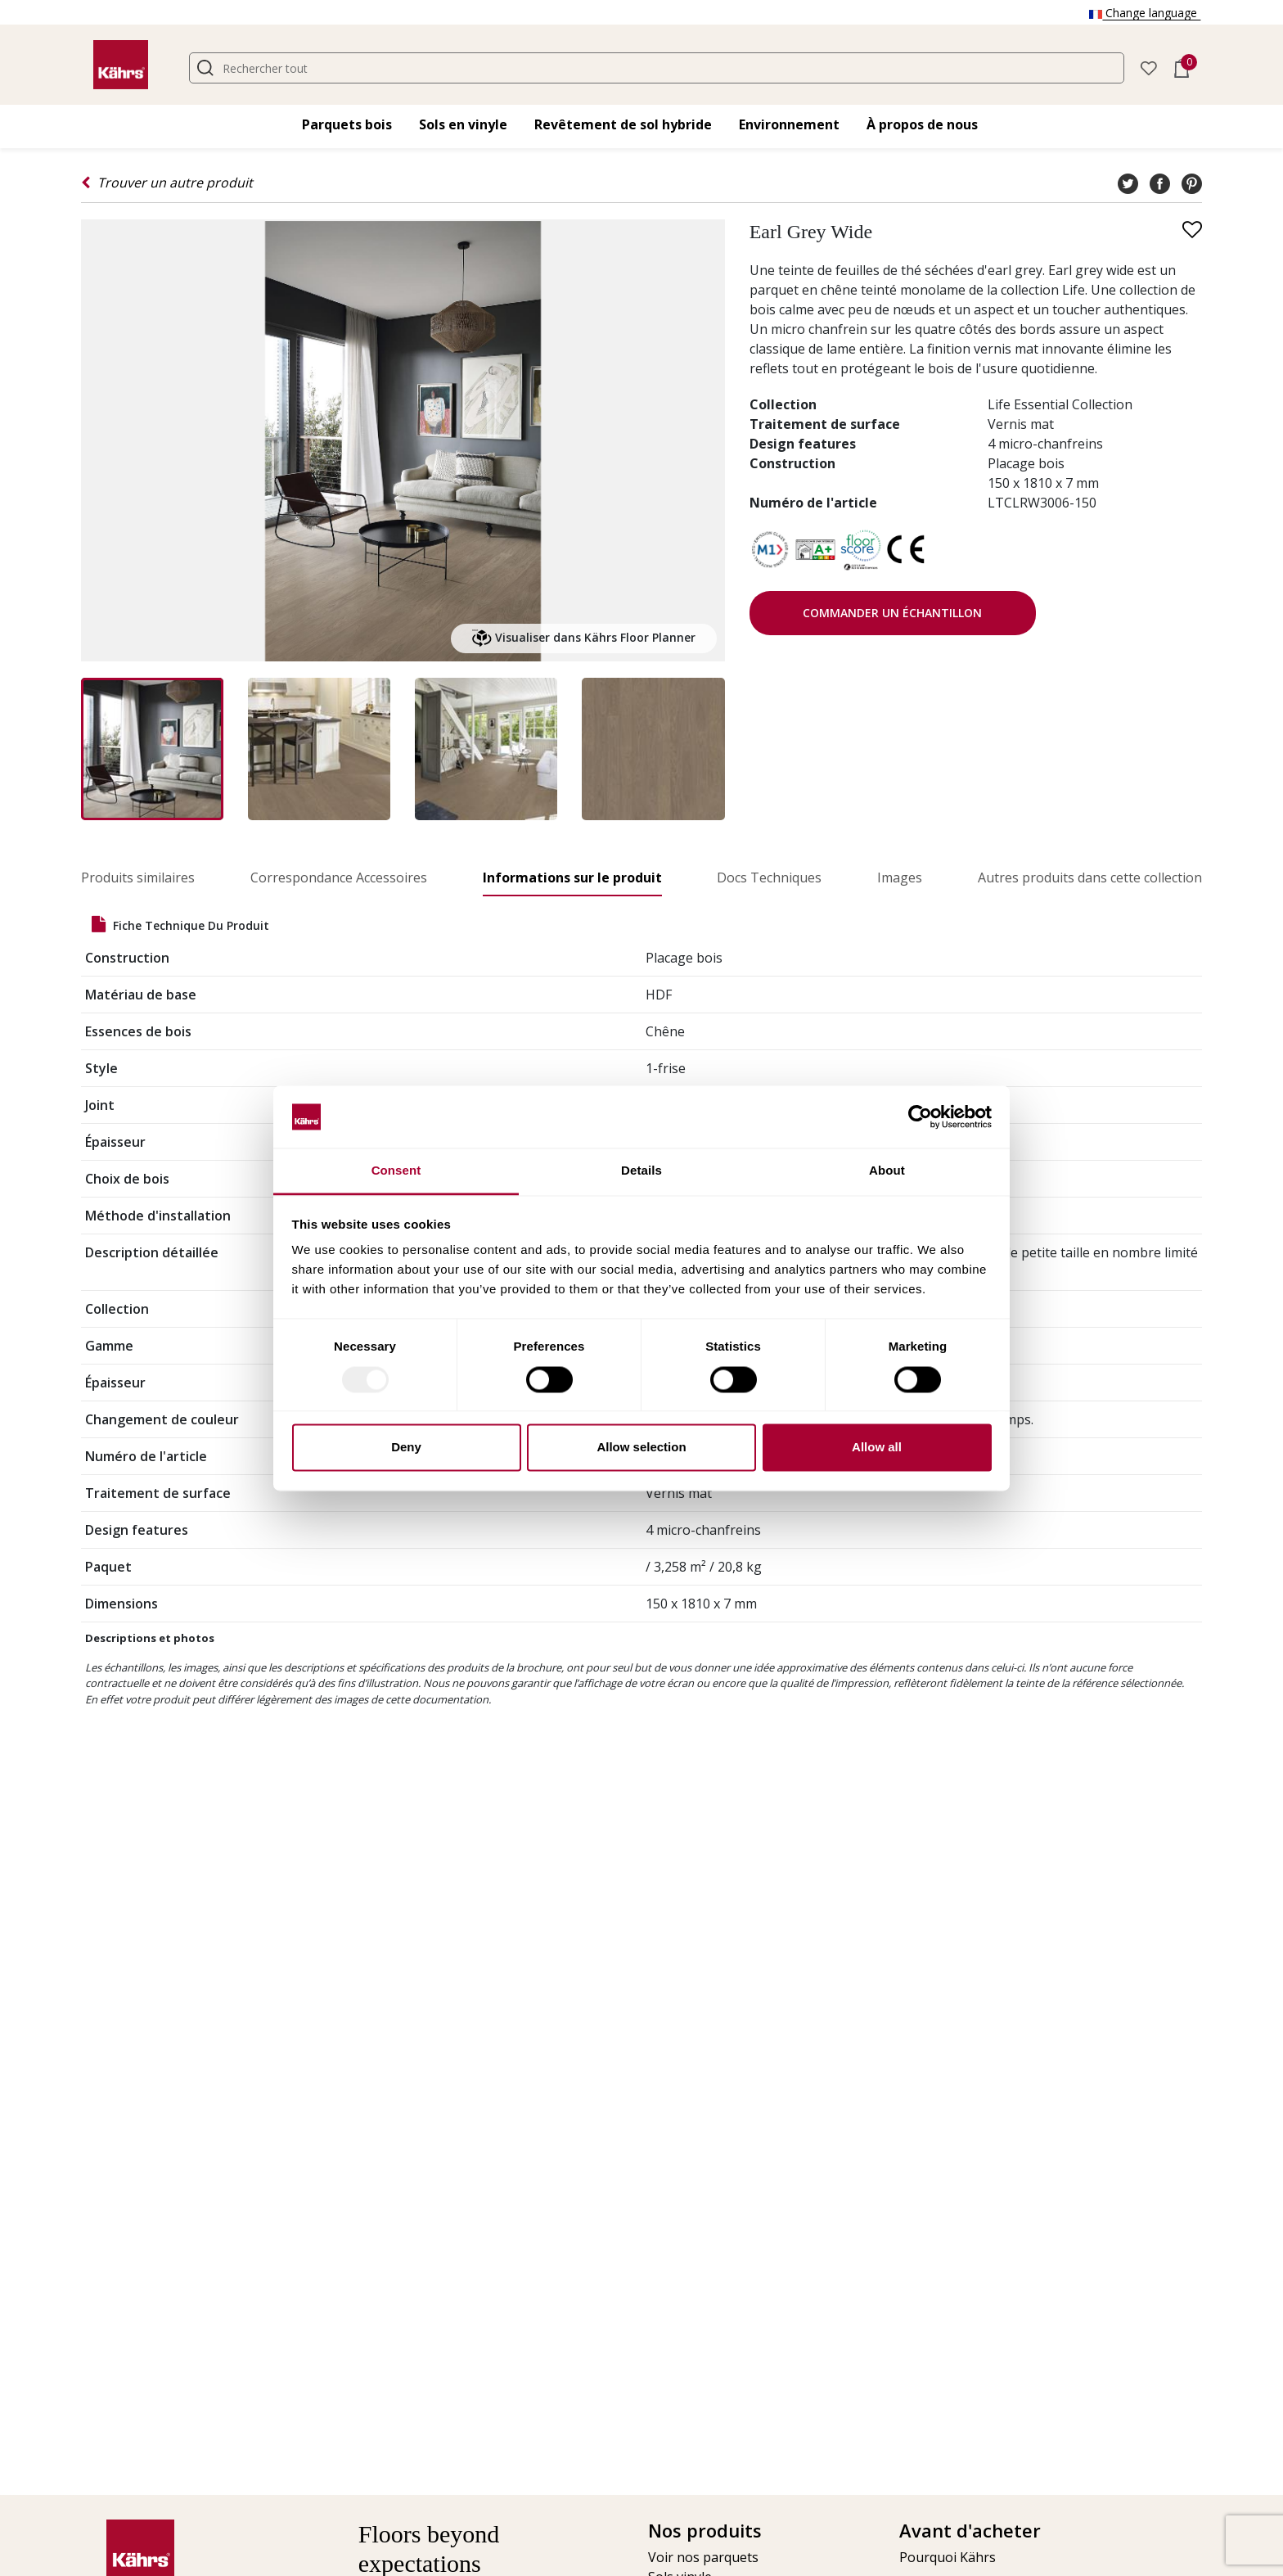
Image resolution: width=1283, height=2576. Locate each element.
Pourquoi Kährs (947, 2557)
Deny (406, 1448)
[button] (1149, 66)
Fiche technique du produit (180, 924)
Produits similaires (138, 877)
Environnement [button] (789, 124)
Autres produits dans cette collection (1090, 877)
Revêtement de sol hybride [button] (623, 124)
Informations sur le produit (572, 877)
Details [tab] (641, 1171)
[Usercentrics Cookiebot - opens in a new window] (920, 1116)
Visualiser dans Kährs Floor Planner (584, 638)
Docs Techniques (769, 877)
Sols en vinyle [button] (463, 124)
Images (899, 877)
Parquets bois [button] (347, 124)
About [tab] (887, 1171)
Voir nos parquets (703, 2557)
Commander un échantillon (892, 612)
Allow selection (641, 1448)
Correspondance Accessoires (338, 877)
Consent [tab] (396, 1171)
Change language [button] (1144, 12)
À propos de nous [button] (922, 124)
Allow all (877, 1448)
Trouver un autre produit (167, 183)
